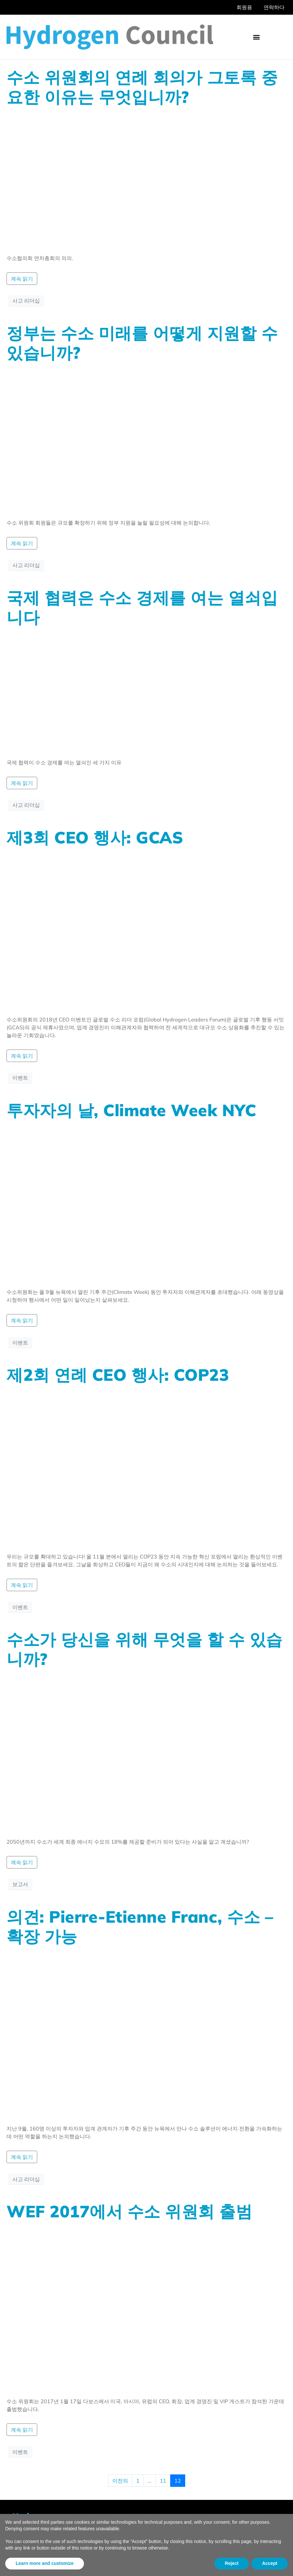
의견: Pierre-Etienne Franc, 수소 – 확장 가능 (140, 1926)
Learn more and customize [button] (44, 2563)
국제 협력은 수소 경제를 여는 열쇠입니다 (142, 607)
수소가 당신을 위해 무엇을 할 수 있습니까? (145, 1649)
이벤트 (20, 1077)
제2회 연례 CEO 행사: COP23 (118, 1374)
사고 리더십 (26, 300)
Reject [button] (231, 2563)
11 (163, 2480)
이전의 (120, 2480)
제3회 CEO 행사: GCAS (95, 837)
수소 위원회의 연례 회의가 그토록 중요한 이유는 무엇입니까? (142, 87)
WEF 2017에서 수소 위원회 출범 (129, 2211)
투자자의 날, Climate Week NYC (131, 1110)
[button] (256, 37)
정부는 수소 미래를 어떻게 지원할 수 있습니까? (142, 343)
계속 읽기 (22, 278)
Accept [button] (269, 2563)
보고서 (20, 1884)
